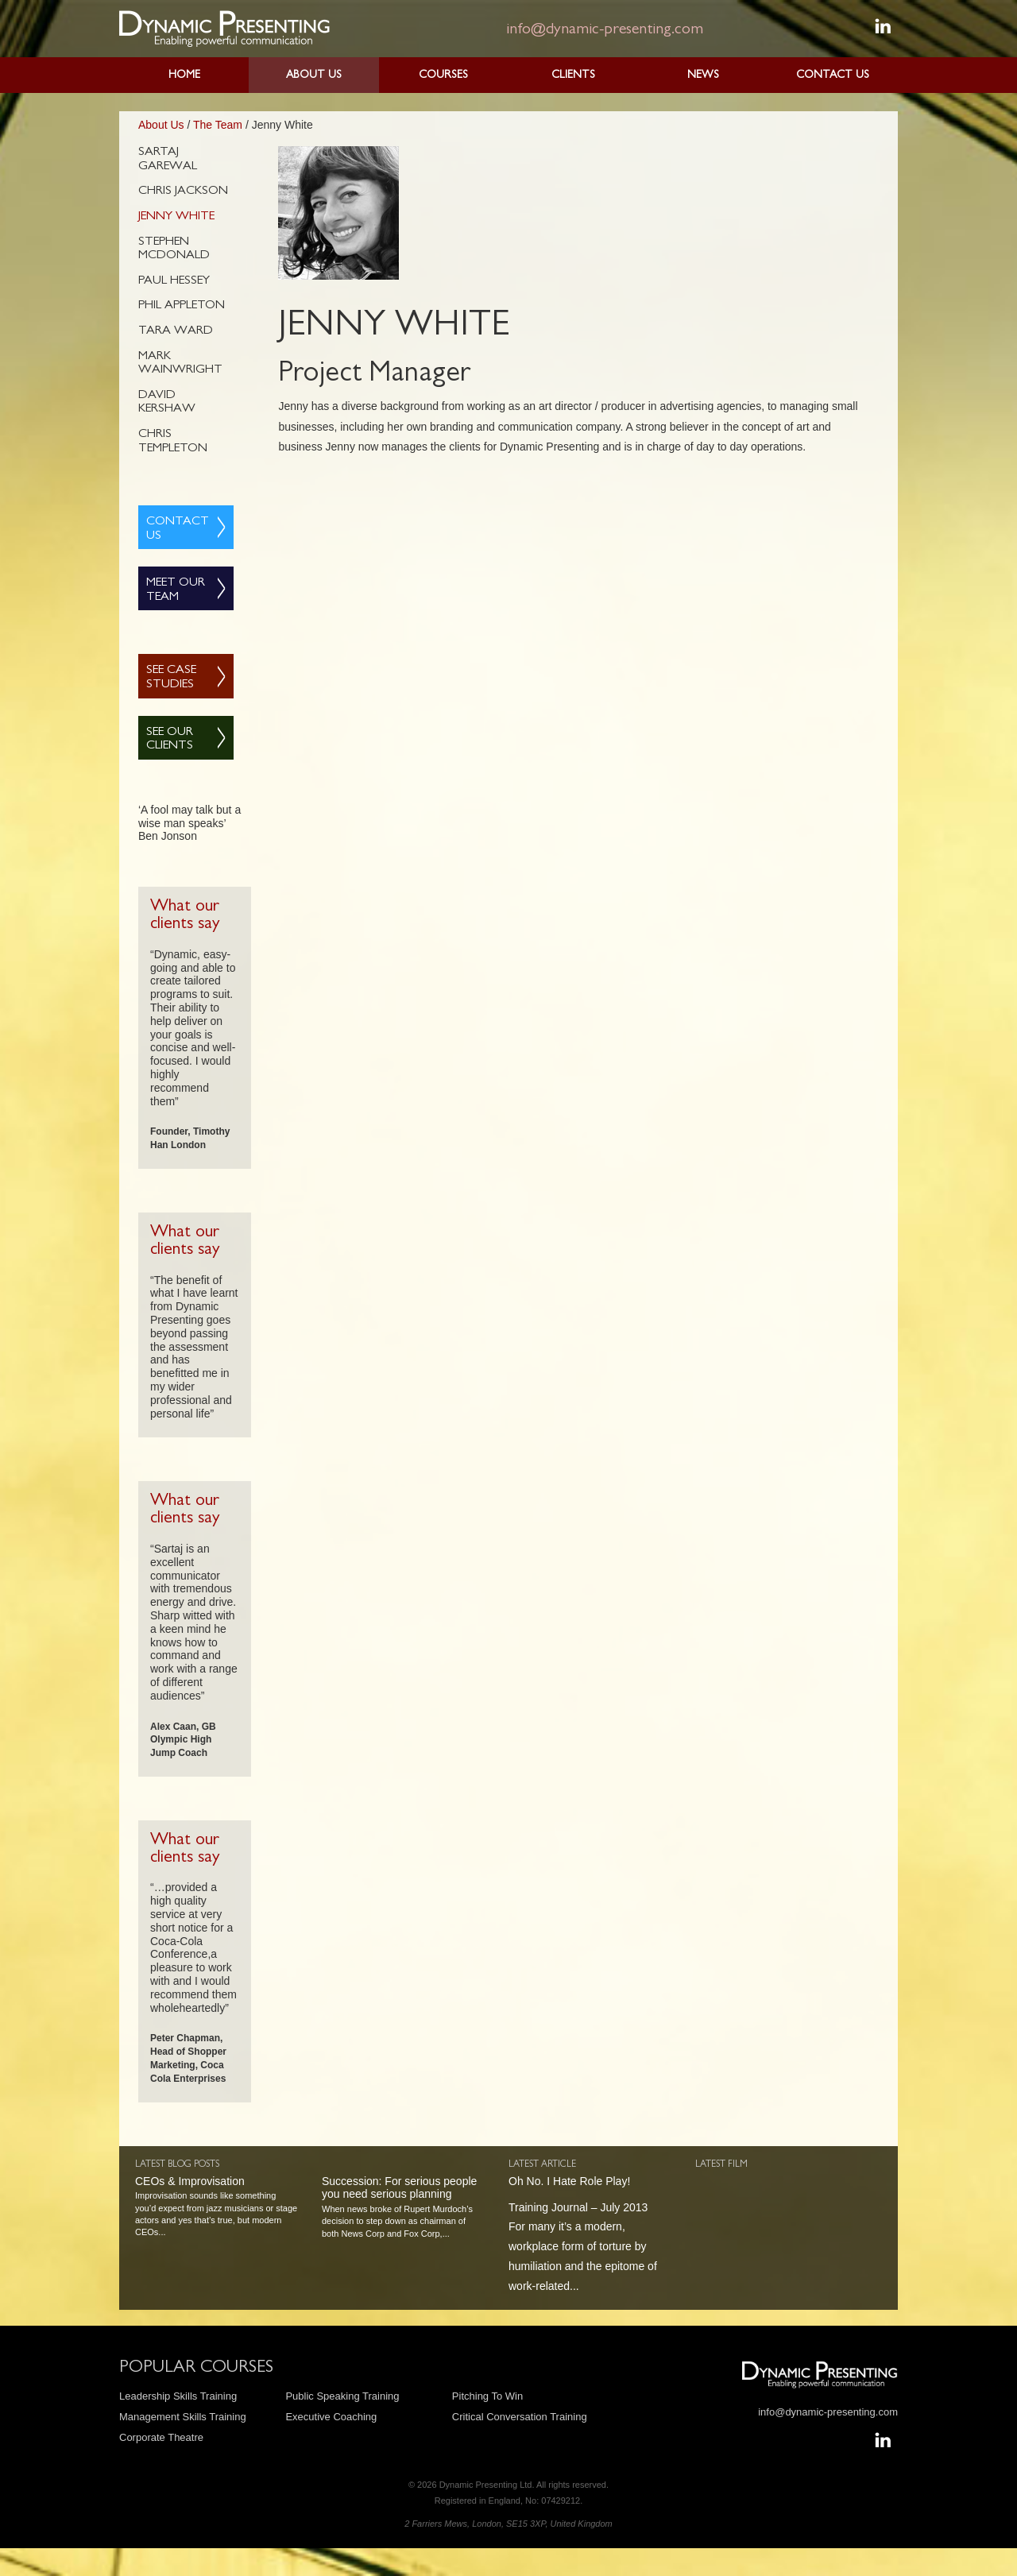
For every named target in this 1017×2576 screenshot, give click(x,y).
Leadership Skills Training (178, 2396)
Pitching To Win (487, 2396)
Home (184, 75)
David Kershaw (166, 402)
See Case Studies (171, 677)
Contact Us (832, 75)
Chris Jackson (183, 191)
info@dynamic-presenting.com (604, 30)
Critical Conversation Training (519, 2417)
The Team (217, 124)
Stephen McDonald (174, 249)
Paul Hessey (174, 281)
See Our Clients (169, 739)
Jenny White (176, 217)
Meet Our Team (175, 590)
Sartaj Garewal (167, 159)
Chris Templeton (172, 441)
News (703, 75)
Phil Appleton (181, 306)
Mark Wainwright (180, 363)
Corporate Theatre (161, 2437)
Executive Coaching (331, 2417)
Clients (573, 75)
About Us (314, 75)
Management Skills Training (182, 2417)
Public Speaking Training (342, 2396)
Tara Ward (175, 331)
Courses (443, 75)
